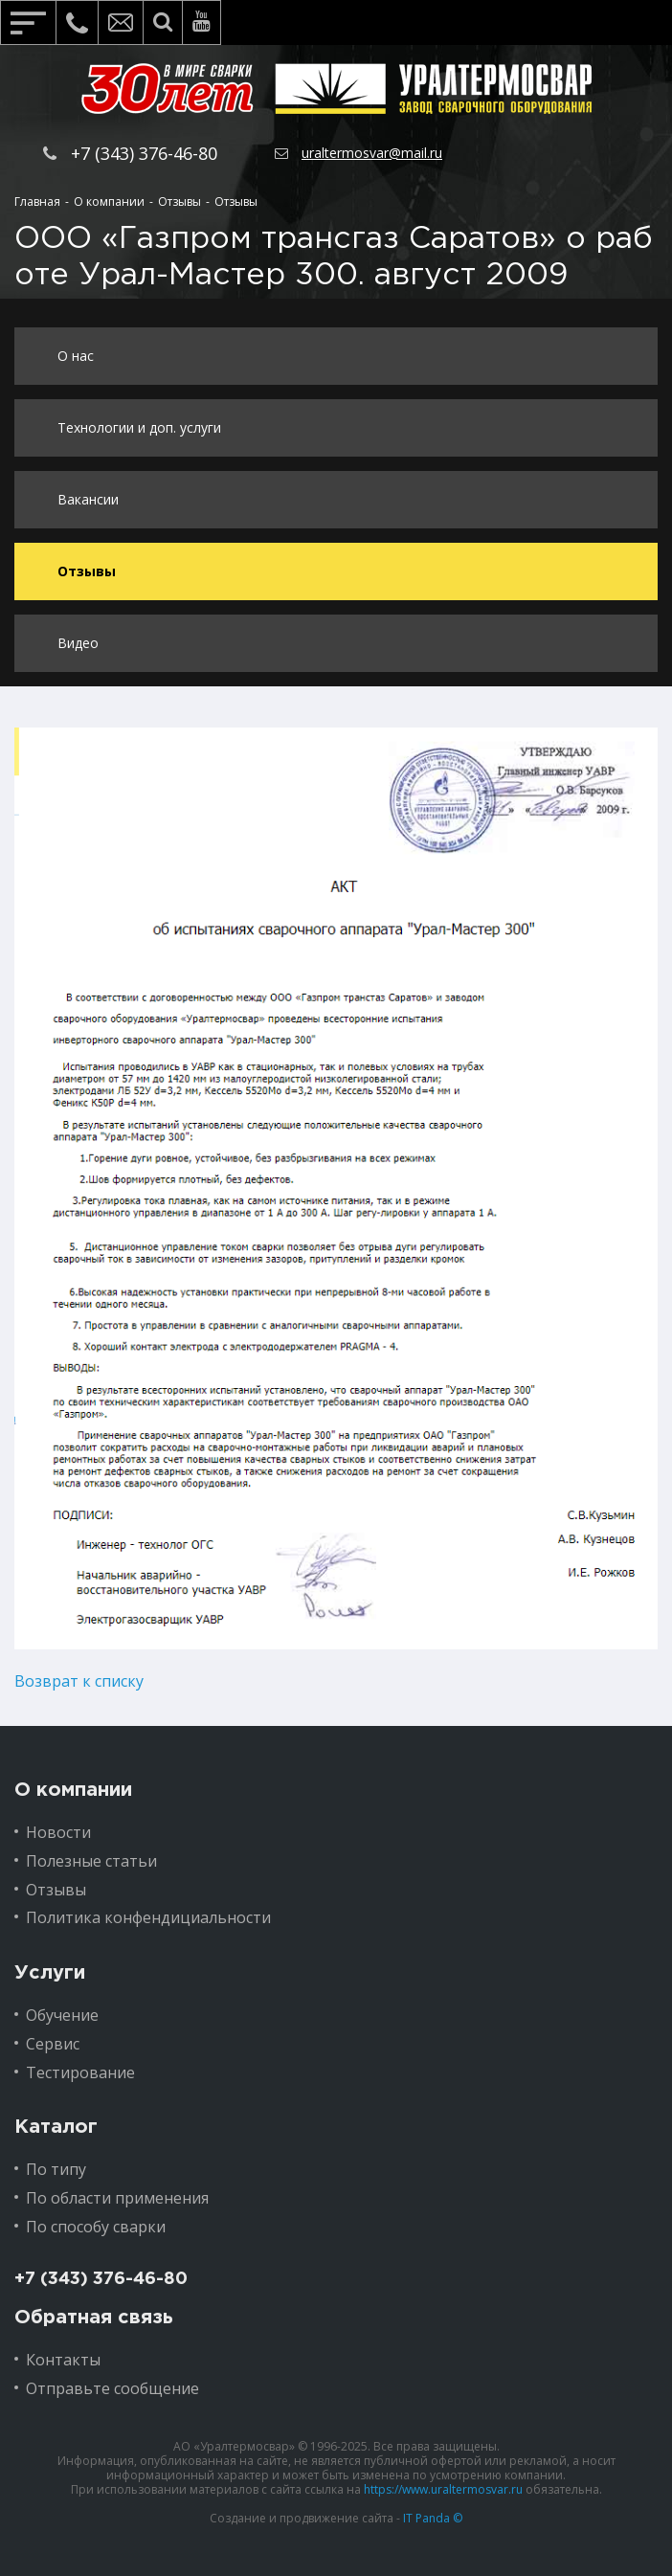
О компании (73, 1790)
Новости (58, 1832)
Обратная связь (93, 2317)
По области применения (117, 2197)
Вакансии (88, 499)
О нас (75, 356)
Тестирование (80, 2072)
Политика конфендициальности (148, 1917)
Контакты (63, 2359)
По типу (56, 2169)
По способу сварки (96, 2226)
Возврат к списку (79, 1680)
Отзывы (86, 571)
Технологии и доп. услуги (139, 427)
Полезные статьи (91, 1860)
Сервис (52, 2043)
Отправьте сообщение (112, 2388)
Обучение (62, 2015)
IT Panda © (432, 2518)
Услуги (49, 1973)
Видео (78, 643)
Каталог (56, 2127)
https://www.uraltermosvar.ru (443, 2489)
